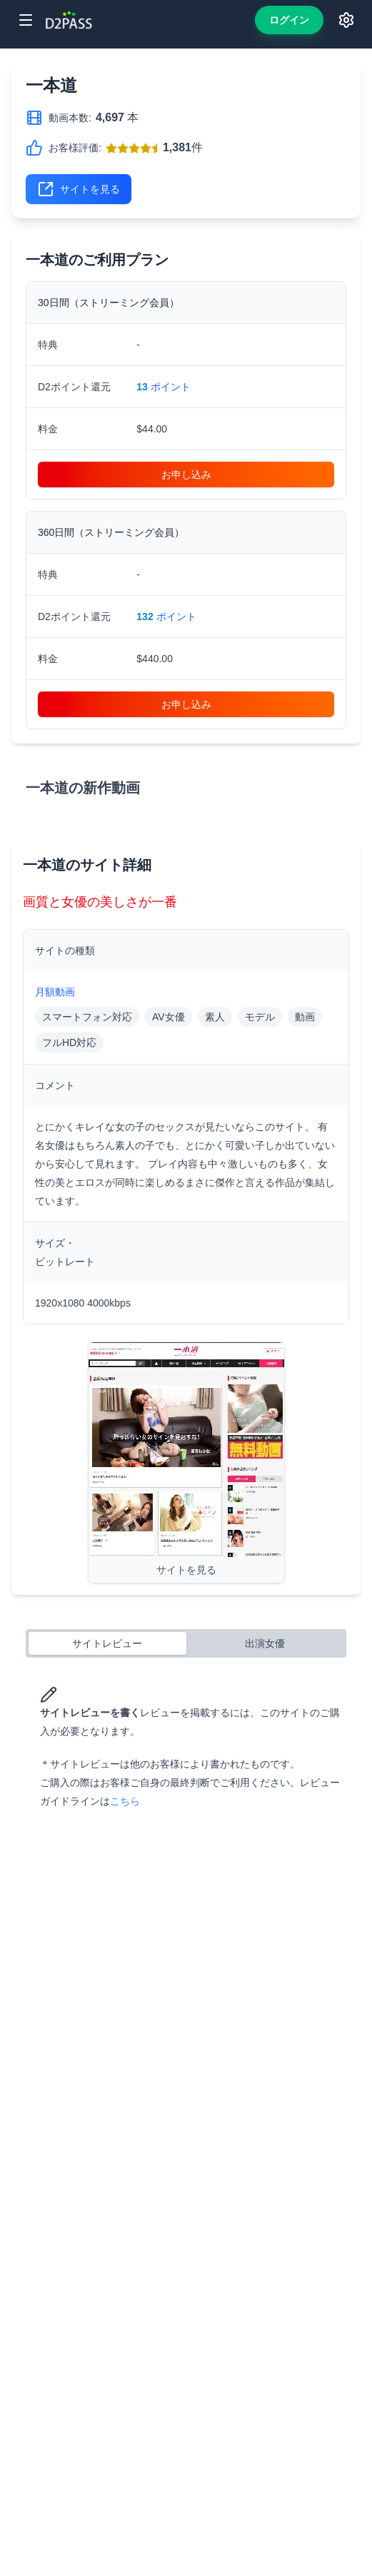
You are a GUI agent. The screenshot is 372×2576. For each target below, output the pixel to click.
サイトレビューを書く (90, 1702)
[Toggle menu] (25, 20)
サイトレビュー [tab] (107, 1643)
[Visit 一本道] (186, 1462)
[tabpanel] (186, 1748)
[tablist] (186, 1643)
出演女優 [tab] (265, 1643)
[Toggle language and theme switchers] (346, 20)
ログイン (289, 20)
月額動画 (55, 992)
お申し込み (186, 474)
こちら (125, 1801)
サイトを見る (78, 189)
